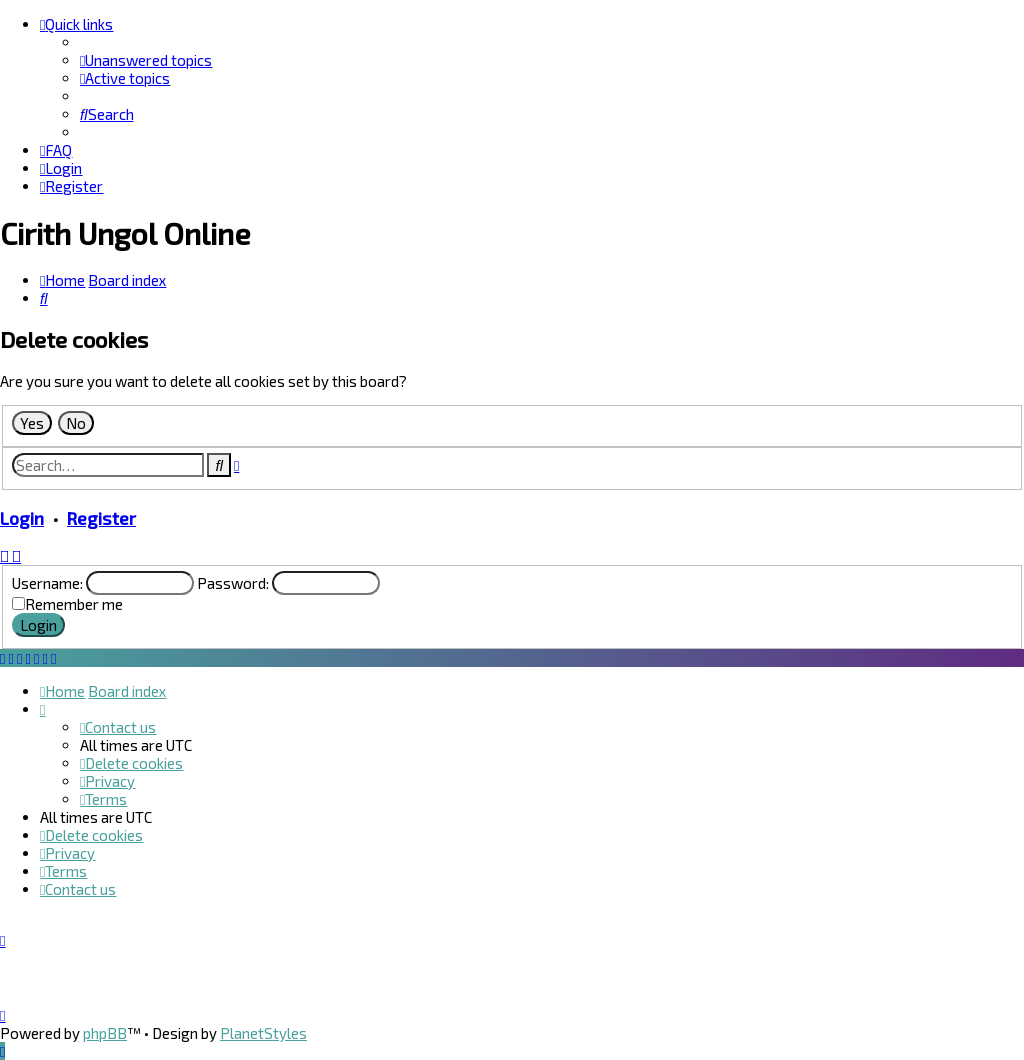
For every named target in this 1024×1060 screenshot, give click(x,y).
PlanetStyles (263, 1033)
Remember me (74, 604)
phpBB (105, 1033)
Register (101, 518)
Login (22, 518)
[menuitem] (146, 60)
